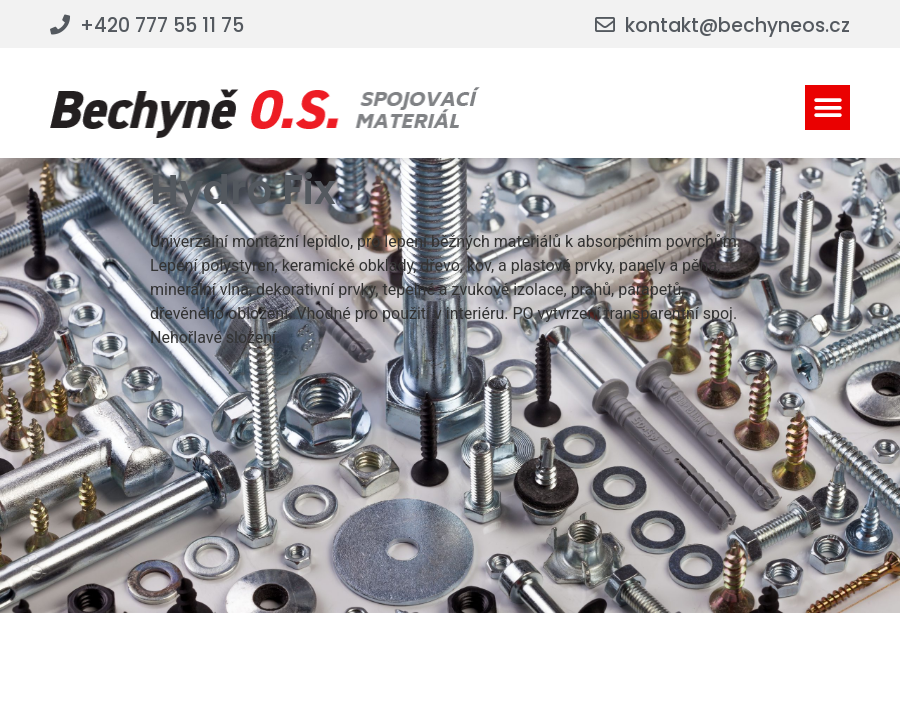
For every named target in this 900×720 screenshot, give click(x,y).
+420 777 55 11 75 (162, 25)
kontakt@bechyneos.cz (737, 25)
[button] (827, 107)
